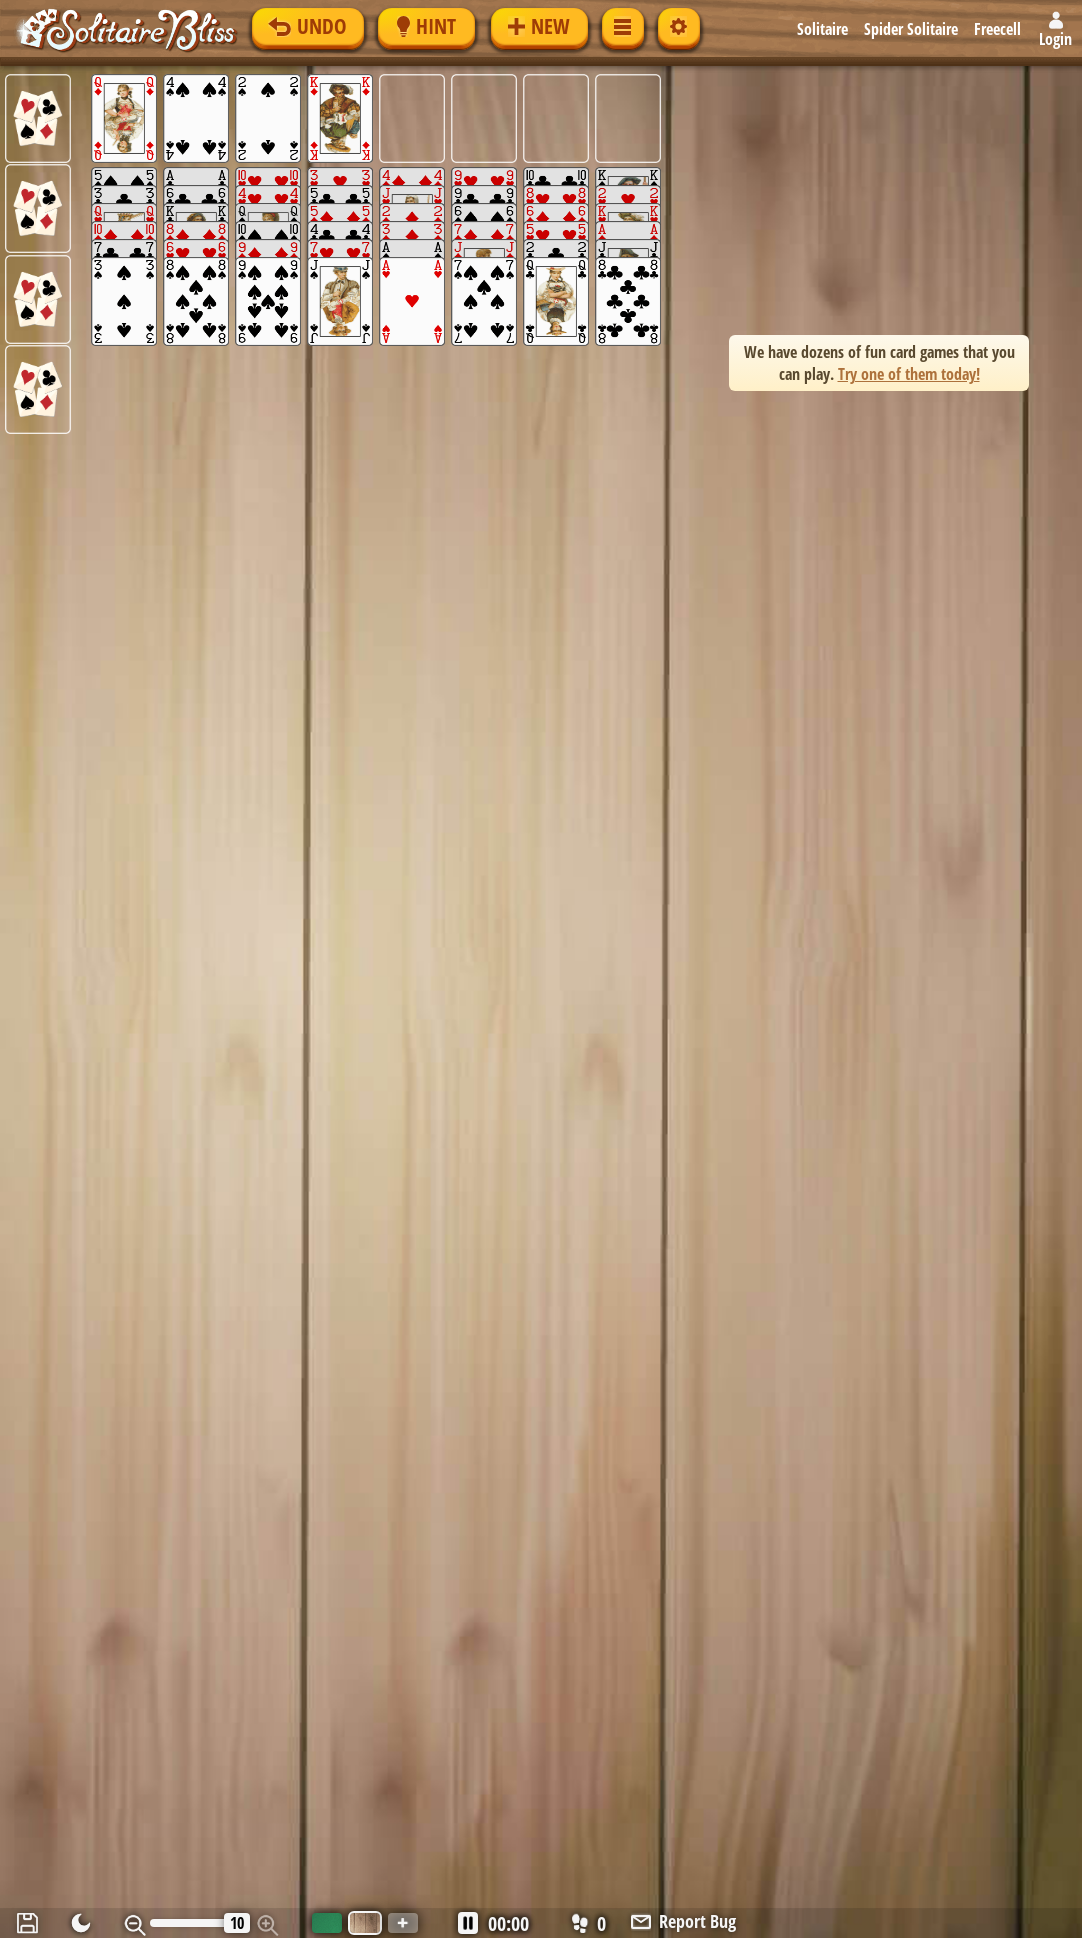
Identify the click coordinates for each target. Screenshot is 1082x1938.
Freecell (997, 29)
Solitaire (822, 29)
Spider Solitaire (911, 29)
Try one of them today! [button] (909, 374)
